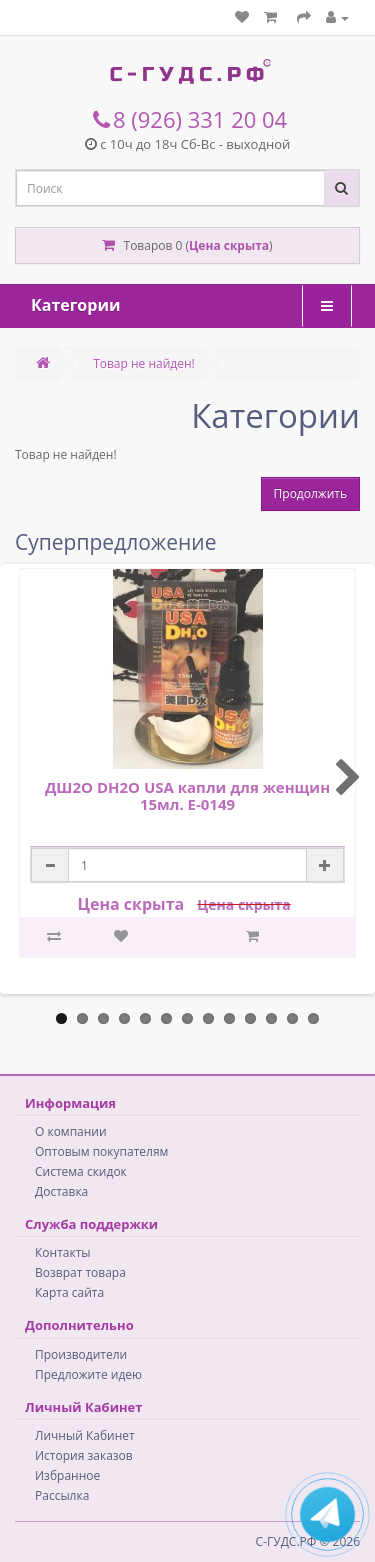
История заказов (84, 1455)
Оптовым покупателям (101, 1151)
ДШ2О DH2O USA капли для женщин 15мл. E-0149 (187, 795)
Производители (81, 1354)
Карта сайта (69, 1292)
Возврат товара (80, 1272)
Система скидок (81, 1171)
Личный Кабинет (85, 1435)
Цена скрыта (229, 245)
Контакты (63, 1252)
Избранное (67, 1475)
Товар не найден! (144, 363)
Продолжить (310, 493)
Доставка (61, 1191)
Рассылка (62, 1495)
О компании (71, 1131)
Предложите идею (88, 1374)
